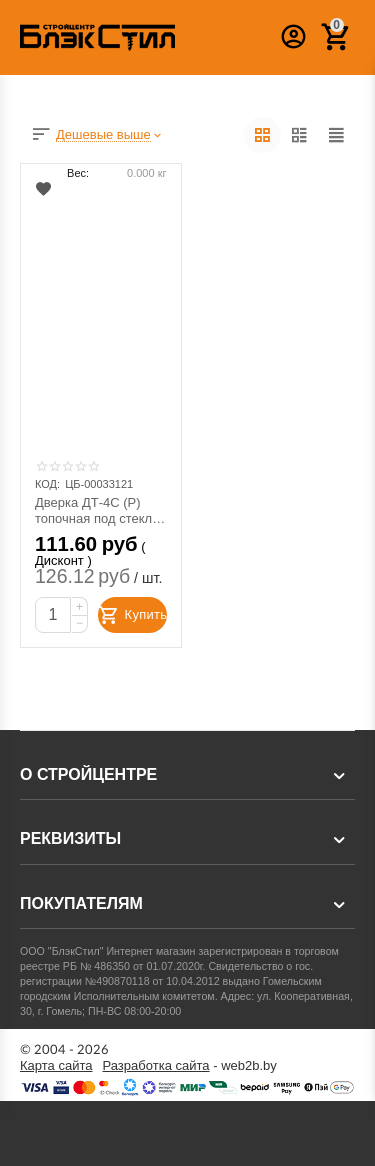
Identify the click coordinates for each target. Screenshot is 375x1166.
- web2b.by (190, 1066)
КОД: (47, 484)
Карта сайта (56, 1066)
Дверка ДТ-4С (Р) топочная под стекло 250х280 (97, 511)
